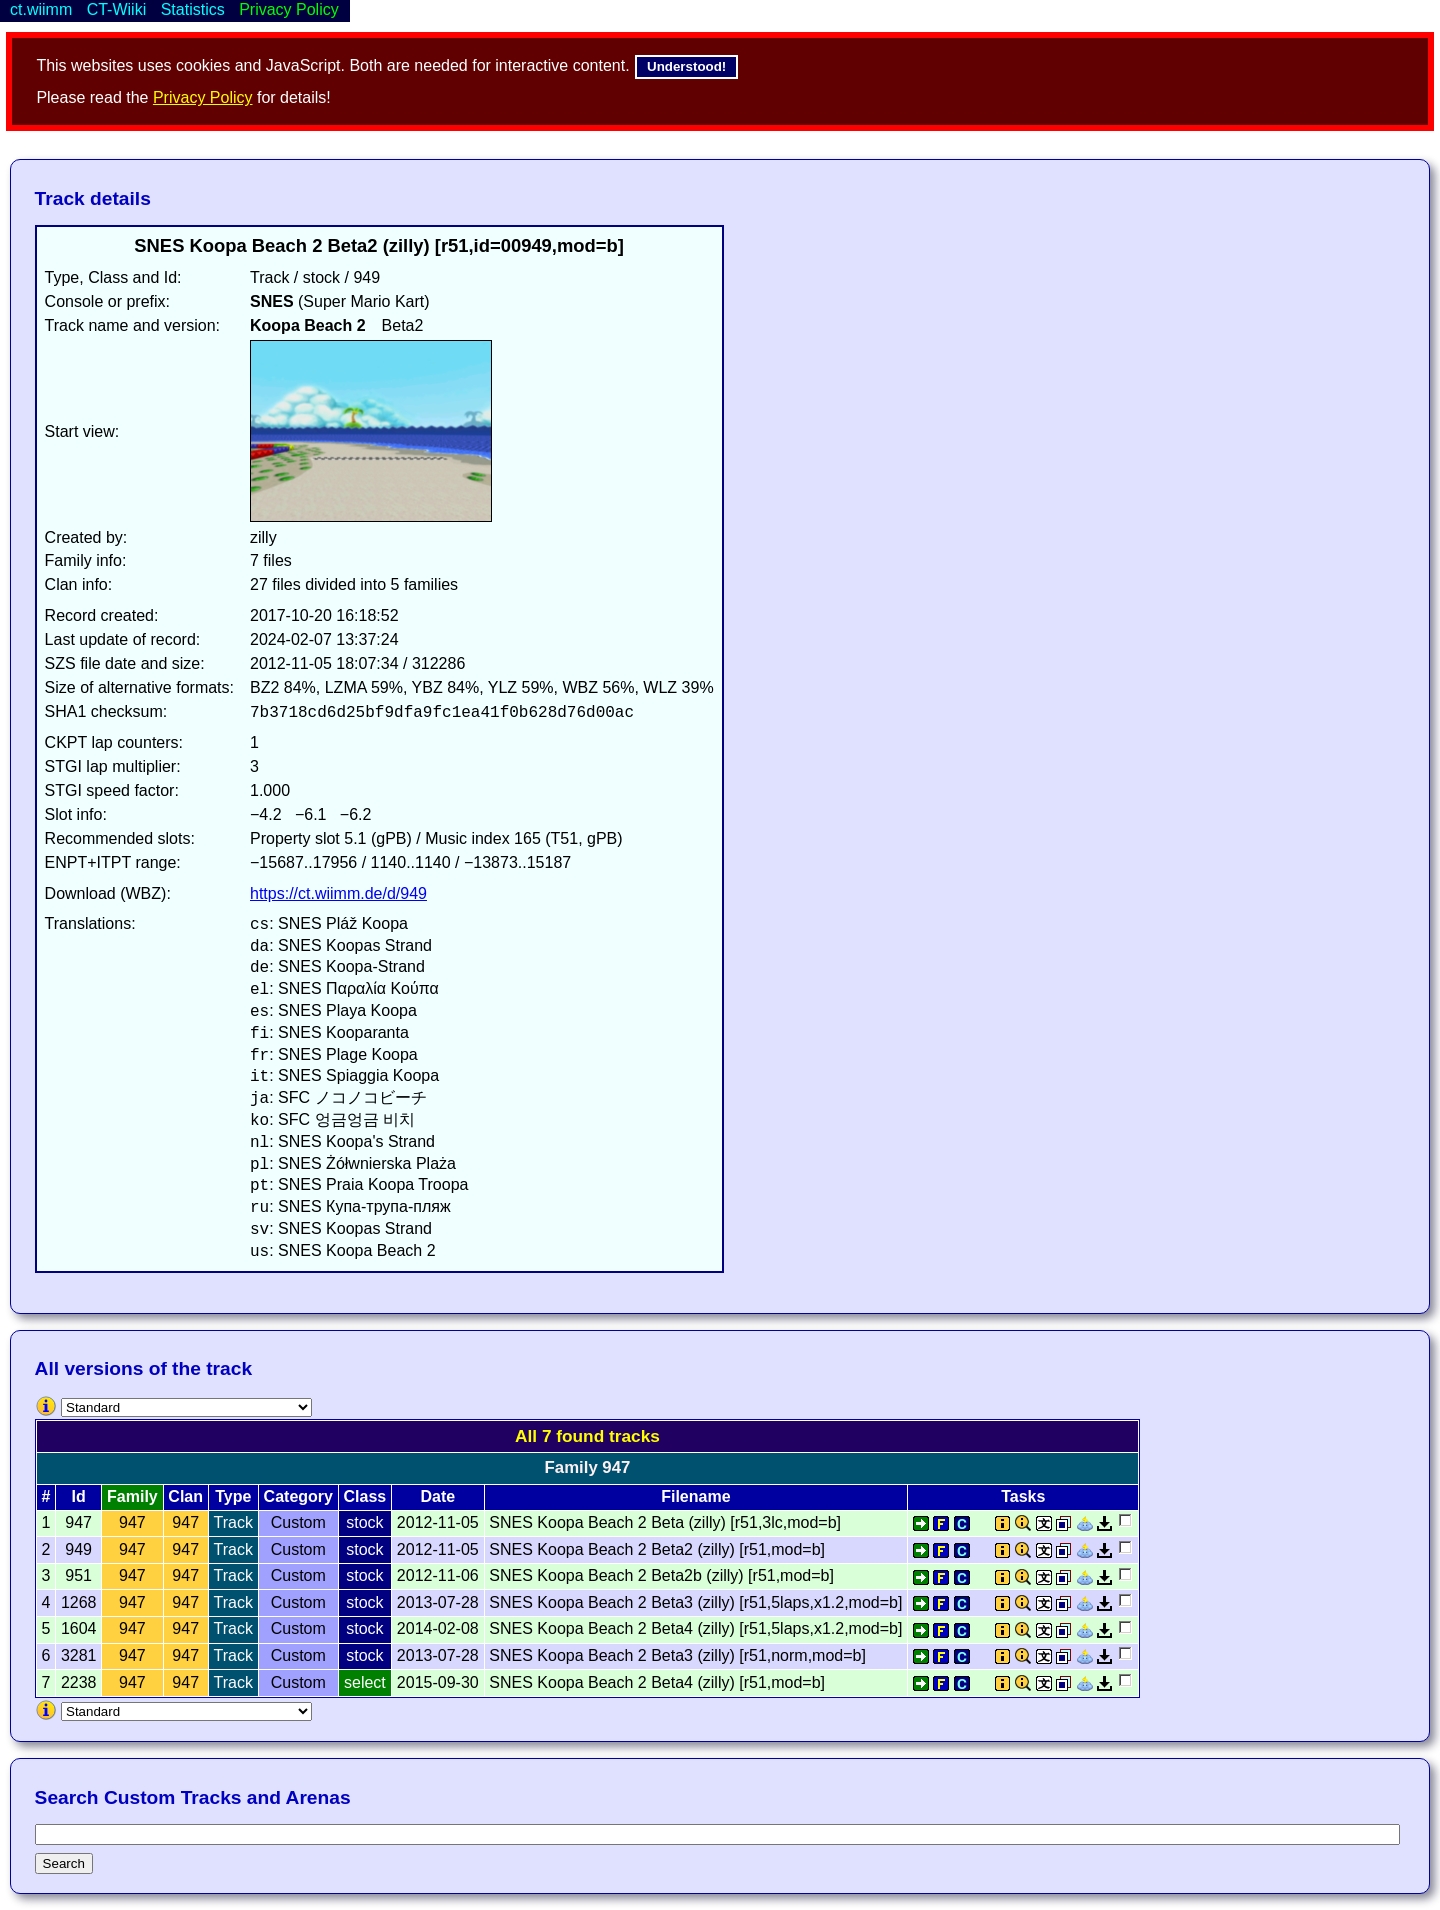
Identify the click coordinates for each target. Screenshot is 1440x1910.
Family (132, 1496)
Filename (695, 1496)
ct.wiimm (41, 9)
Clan (185, 1496)
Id (79, 1496)
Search (64, 1863)
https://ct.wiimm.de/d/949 (338, 893)
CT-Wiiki (117, 9)
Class (365, 1496)
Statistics (193, 9)
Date (437, 1496)
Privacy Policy (203, 97)
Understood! (686, 66)
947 (132, 1522)
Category (298, 1496)
